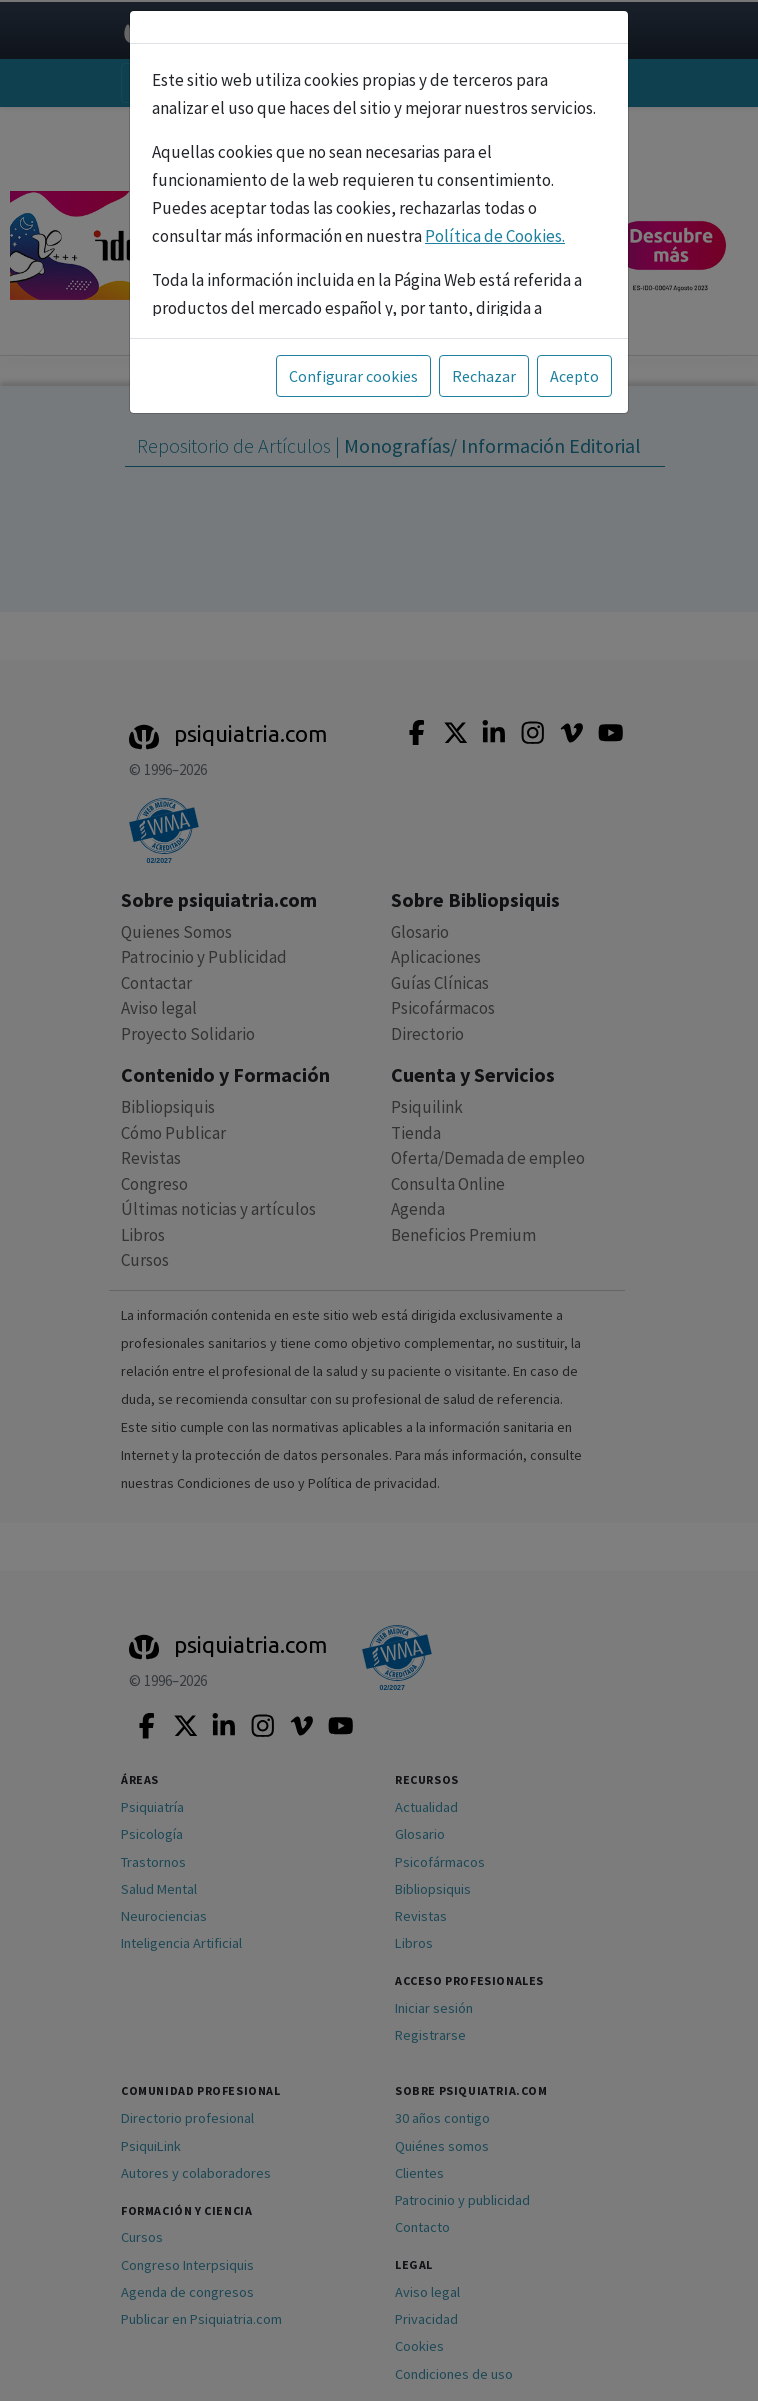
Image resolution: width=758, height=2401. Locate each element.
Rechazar (484, 376)
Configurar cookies (353, 376)
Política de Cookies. (495, 236)
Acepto (574, 376)
